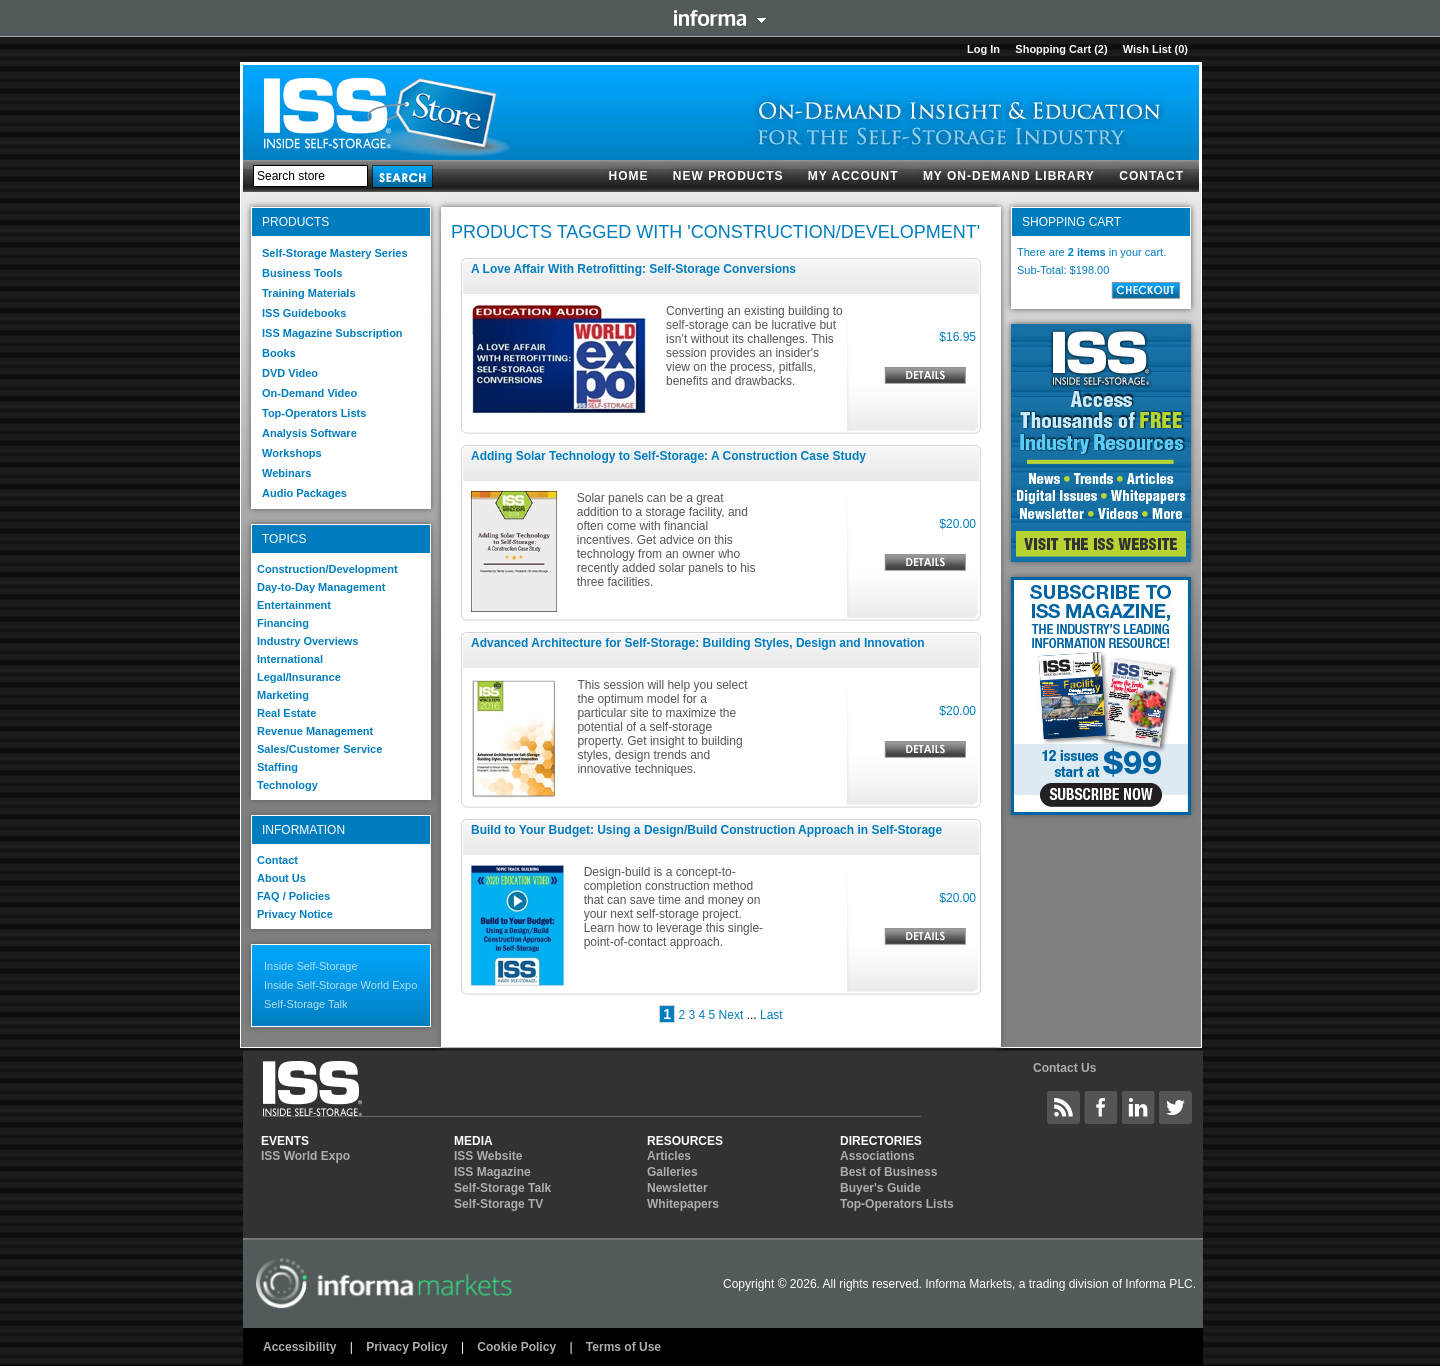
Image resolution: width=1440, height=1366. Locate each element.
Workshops (292, 453)
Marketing (283, 695)
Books (279, 353)
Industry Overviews (308, 641)
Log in (983, 49)
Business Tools (302, 273)
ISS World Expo (305, 1156)
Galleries (672, 1172)
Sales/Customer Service (319, 749)
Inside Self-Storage (311, 966)
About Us (281, 878)
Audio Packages (304, 493)
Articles (669, 1156)
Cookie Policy (516, 1347)
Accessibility (299, 1347)
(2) (1100, 49)
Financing (283, 623)
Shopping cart (1053, 49)
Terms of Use (623, 1347)
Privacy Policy (406, 1347)
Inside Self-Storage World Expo (340, 985)
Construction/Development (327, 569)
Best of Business (888, 1172)
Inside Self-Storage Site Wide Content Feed (1064, 1107)
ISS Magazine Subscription (332, 333)
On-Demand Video (309, 393)
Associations (877, 1156)
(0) (1181, 49)
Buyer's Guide (880, 1188)
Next (731, 1015)
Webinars (286, 473)
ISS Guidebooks (304, 313)
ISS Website (488, 1156)
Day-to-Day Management (321, 587)
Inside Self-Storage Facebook (1101, 1107)
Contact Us (1064, 1068)
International (290, 659)
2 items (1087, 252)
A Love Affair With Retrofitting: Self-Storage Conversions (633, 269)
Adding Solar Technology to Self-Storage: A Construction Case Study (668, 456)
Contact (1151, 176)
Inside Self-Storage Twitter (1176, 1107)
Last (771, 1015)
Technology (287, 785)
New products (728, 176)
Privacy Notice (295, 914)
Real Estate (286, 713)
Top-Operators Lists (314, 413)
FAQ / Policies (293, 896)
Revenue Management (315, 731)
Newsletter (677, 1188)
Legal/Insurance (299, 677)
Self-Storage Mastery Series (335, 253)
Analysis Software (309, 433)
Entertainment (294, 605)
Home (629, 176)
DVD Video (290, 373)
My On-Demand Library (1009, 176)
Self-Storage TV (498, 1204)
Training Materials (309, 293)
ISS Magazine (492, 1172)
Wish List (1147, 49)
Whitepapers (683, 1204)
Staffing (277, 767)
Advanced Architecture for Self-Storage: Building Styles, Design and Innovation (698, 643)
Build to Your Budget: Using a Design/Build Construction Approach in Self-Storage (706, 830)
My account (853, 176)
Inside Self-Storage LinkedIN (1139, 1107)
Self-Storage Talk (306, 1004)
